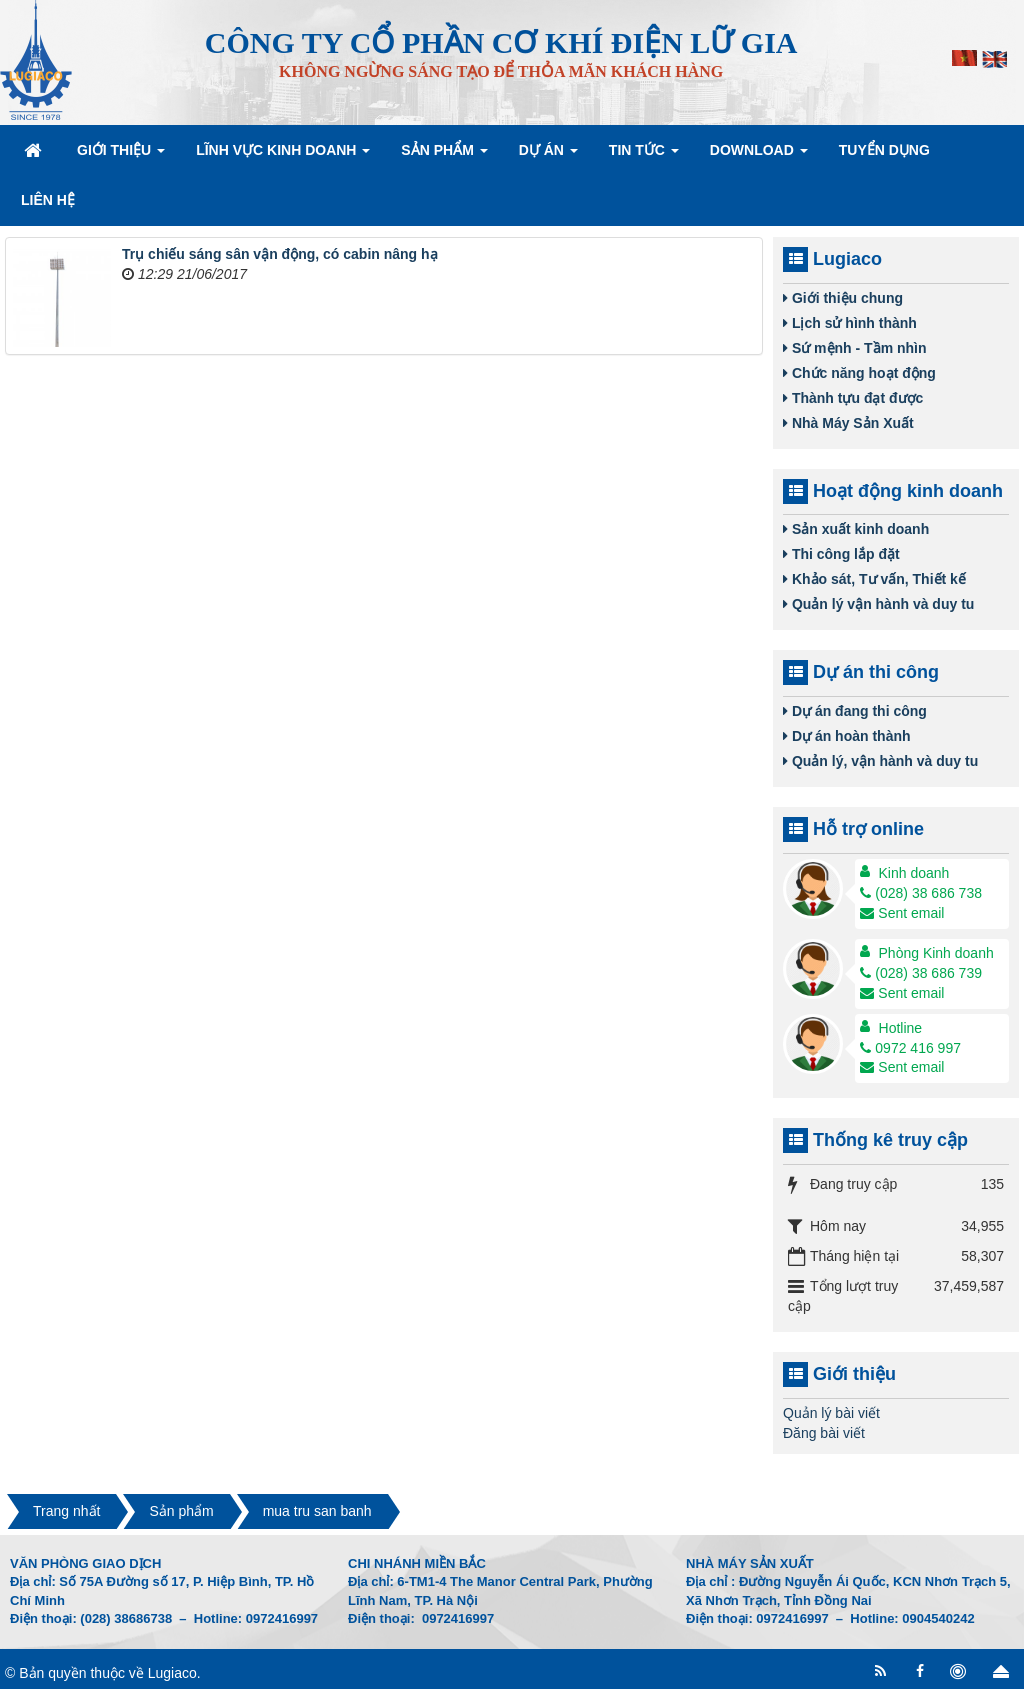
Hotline (901, 1028)
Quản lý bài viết (831, 1413)
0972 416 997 (910, 1048)
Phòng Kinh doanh (936, 953)
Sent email (902, 913)
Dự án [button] (548, 156)
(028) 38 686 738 (921, 893)
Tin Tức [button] (644, 156)
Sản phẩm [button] (444, 156)
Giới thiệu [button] (121, 156)
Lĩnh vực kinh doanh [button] (283, 156)
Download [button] (759, 156)
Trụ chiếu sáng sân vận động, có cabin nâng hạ (280, 254)
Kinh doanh (914, 873)
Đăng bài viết (824, 1433)
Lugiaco (172, 1673)
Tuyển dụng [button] (884, 150)
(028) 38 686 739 (921, 973)
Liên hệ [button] (48, 200)
